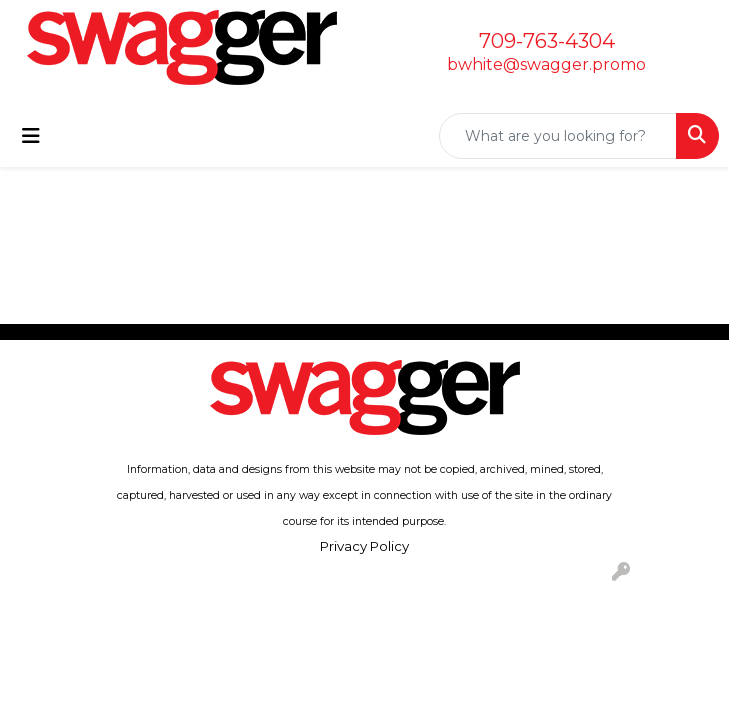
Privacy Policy (364, 546)
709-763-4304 (547, 41)
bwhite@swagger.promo (546, 64)
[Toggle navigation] (31, 136)
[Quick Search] (558, 136)
